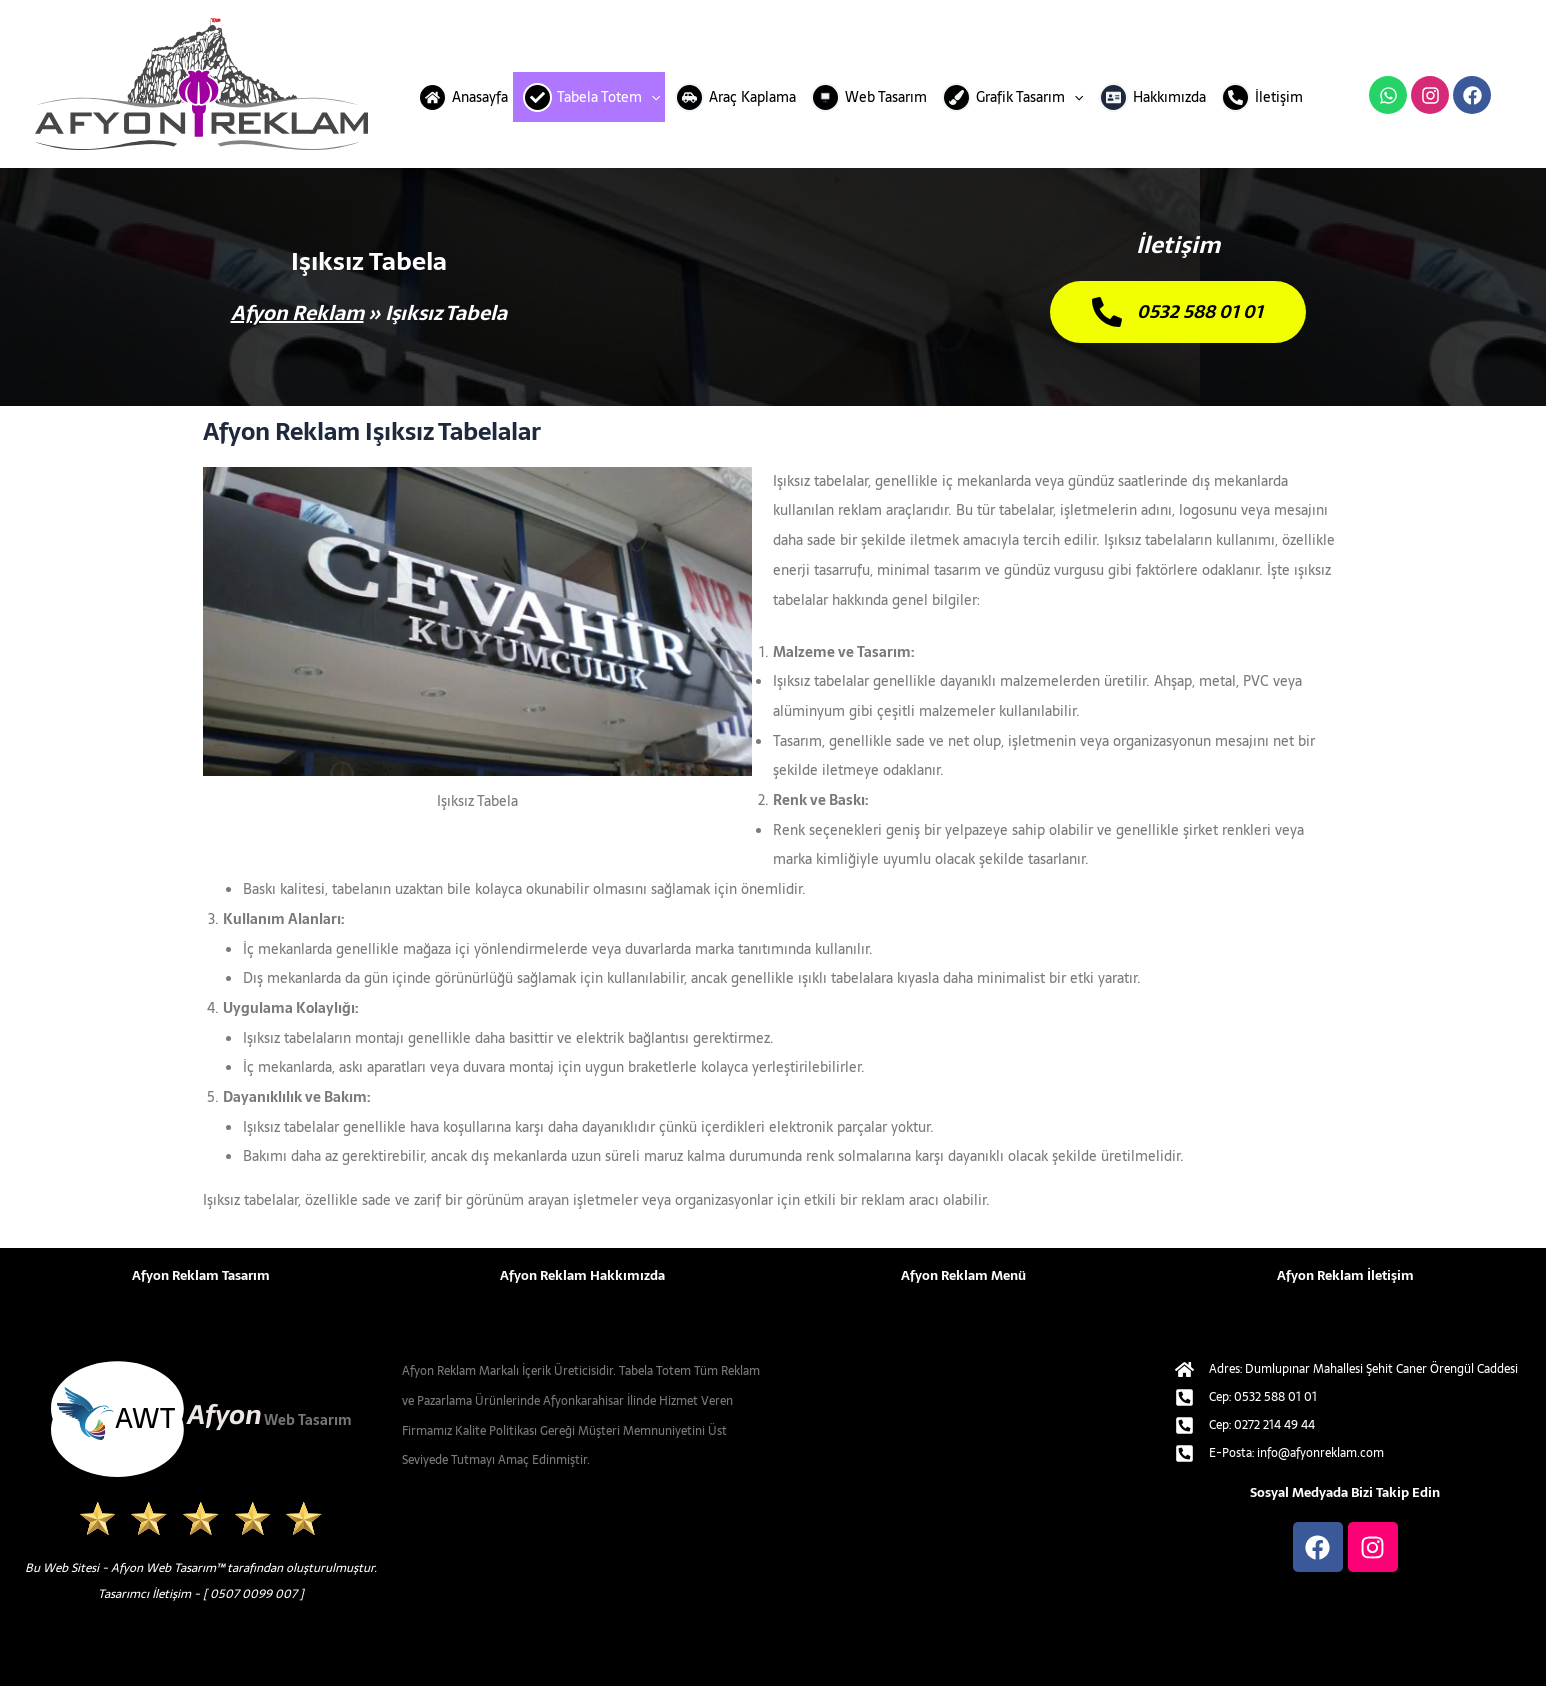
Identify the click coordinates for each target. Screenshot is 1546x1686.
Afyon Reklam (297, 313)
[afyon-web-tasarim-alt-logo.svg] (201, 1419)
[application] (651, 97)
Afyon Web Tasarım (163, 1568)
